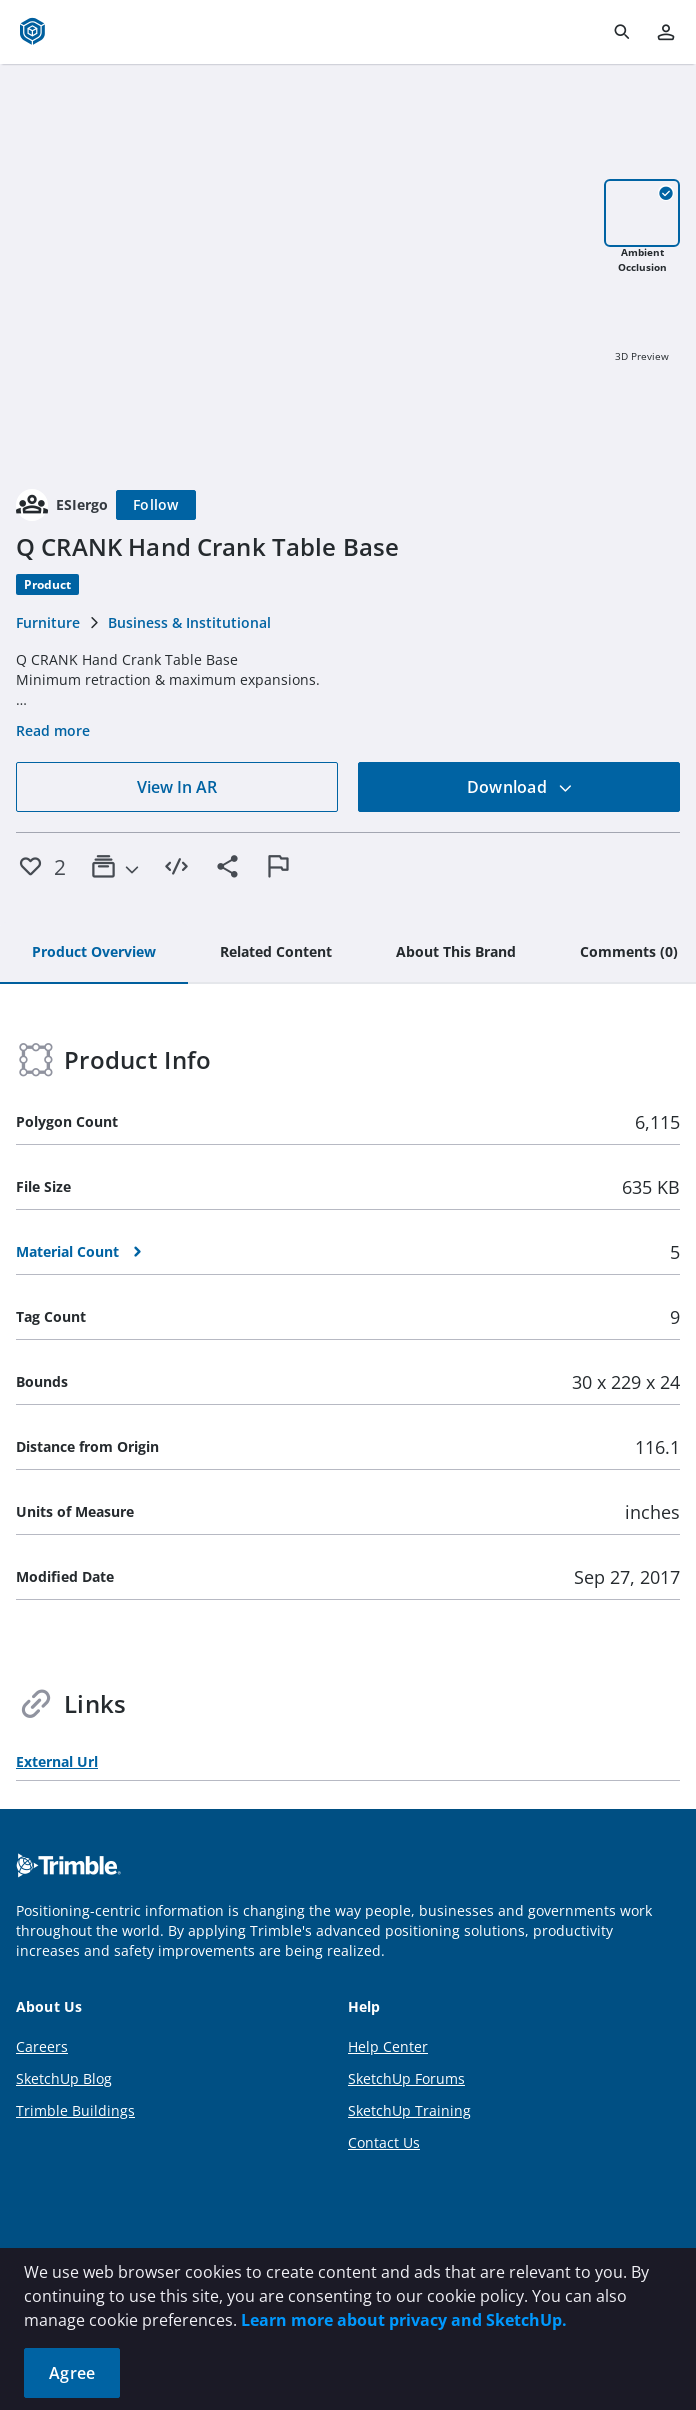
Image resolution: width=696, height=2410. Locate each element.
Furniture (48, 622)
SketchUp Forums (406, 2078)
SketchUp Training (409, 2110)
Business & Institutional (189, 622)
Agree (72, 2373)
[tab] (94, 953)
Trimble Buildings (75, 2110)
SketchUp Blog (64, 2078)
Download (520, 787)
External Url (57, 1761)
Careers (42, 2046)
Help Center (388, 2046)
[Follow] (156, 505)
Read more (53, 730)
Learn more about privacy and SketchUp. (404, 2320)
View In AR (177, 787)
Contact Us (384, 2142)
